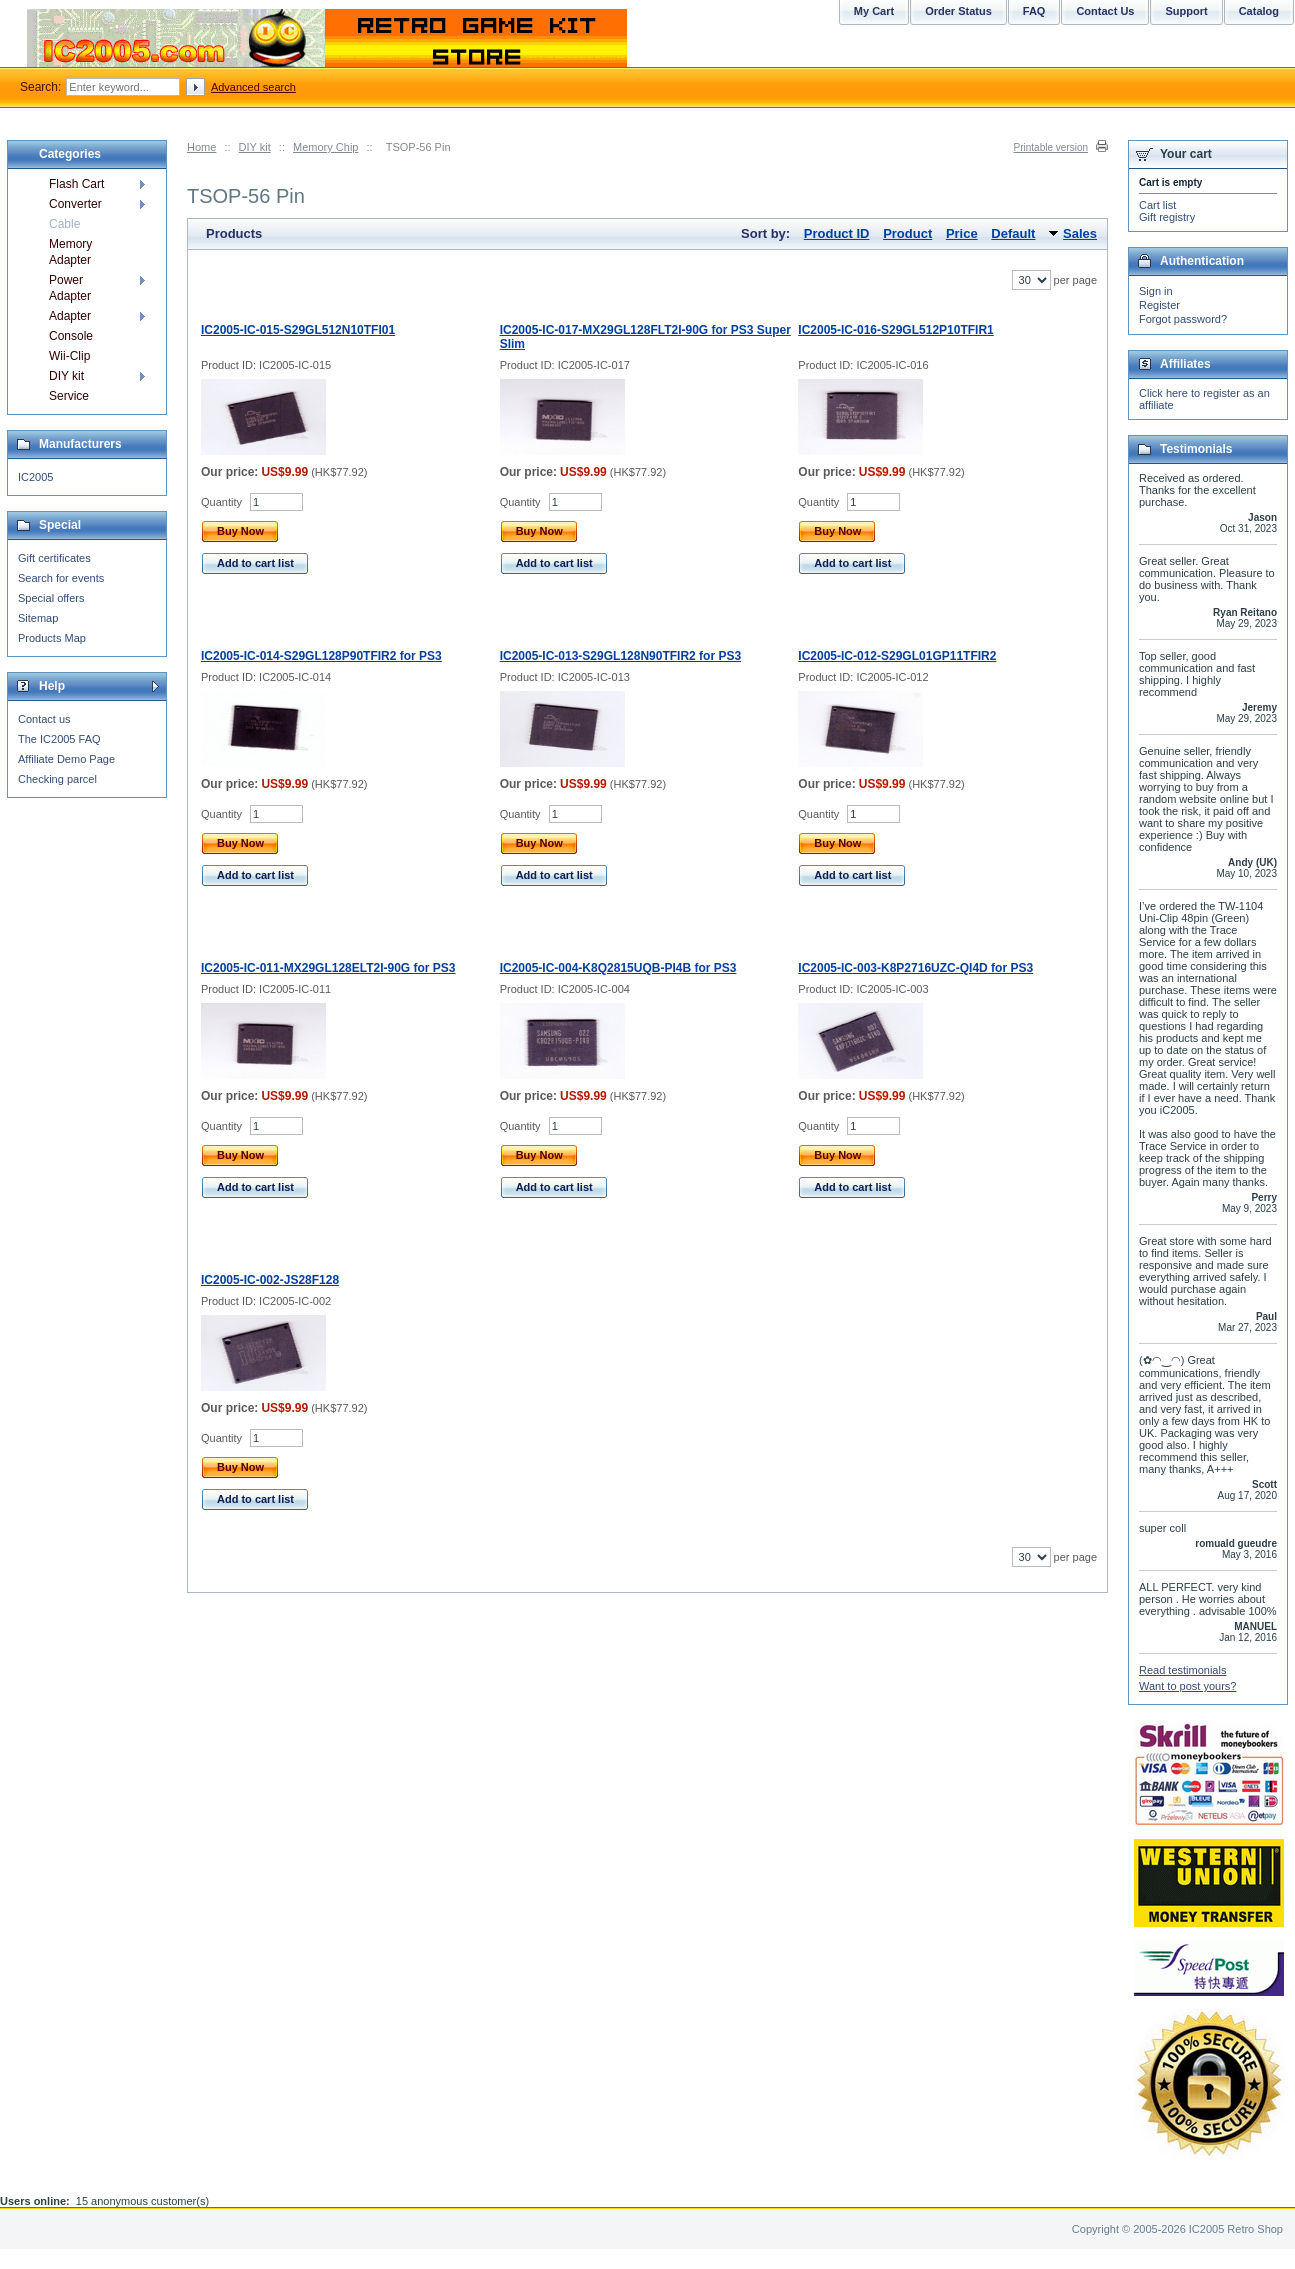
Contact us (44, 719)
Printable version (1051, 147)
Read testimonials (1182, 1670)
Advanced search (253, 87)
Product (907, 233)
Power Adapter (70, 288)
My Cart (874, 11)
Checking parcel (57, 779)
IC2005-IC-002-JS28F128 (270, 1280)
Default (1013, 233)
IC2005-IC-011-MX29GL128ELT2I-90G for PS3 (328, 968)
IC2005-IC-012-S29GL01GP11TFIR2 (897, 656)
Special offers (51, 598)
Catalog (1259, 11)
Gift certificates (54, 558)
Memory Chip (325, 147)
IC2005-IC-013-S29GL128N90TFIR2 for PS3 (620, 656)
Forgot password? (1183, 319)
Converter (75, 204)
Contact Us (1105, 11)
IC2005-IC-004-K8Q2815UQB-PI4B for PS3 (618, 968)
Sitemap (38, 618)
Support (1186, 11)
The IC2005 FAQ (59, 739)
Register (1159, 305)
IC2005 (35, 477)
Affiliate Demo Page (66, 759)
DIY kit (255, 147)
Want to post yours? (1187, 1686)
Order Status (958, 11)
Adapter (70, 316)
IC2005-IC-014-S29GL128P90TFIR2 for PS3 (321, 656)
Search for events (61, 578)
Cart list (1157, 205)
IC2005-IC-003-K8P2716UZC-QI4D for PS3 (915, 968)
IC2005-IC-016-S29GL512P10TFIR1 (895, 330)
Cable (64, 224)
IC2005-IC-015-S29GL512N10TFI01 (298, 330)
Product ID (837, 233)
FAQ (1034, 11)
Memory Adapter (70, 252)
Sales (1080, 233)
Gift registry (1167, 217)
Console (71, 336)
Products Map (52, 638)
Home (201, 147)
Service (69, 396)
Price (962, 233)
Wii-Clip (69, 356)
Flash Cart (76, 184)
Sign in (1156, 291)
